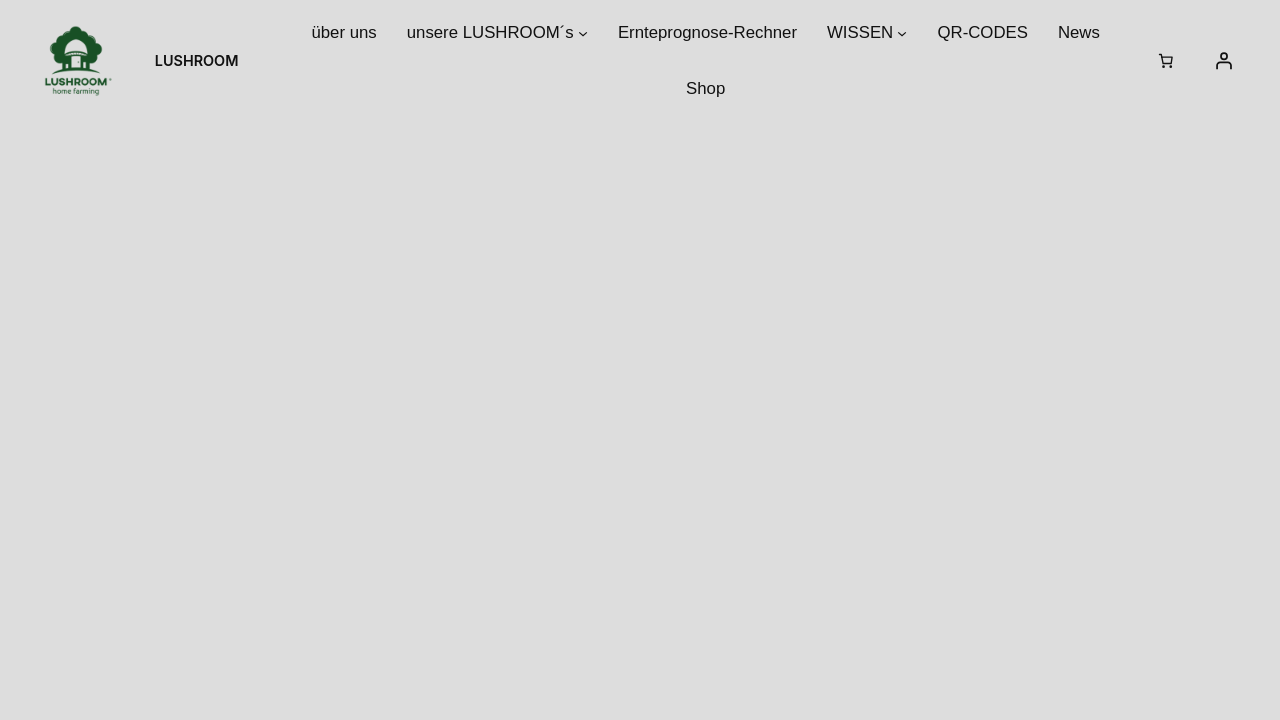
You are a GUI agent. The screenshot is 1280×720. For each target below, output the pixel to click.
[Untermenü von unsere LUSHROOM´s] (583, 33)
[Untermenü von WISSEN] (902, 33)
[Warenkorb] (1166, 61)
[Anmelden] (1224, 61)
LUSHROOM (197, 60)
